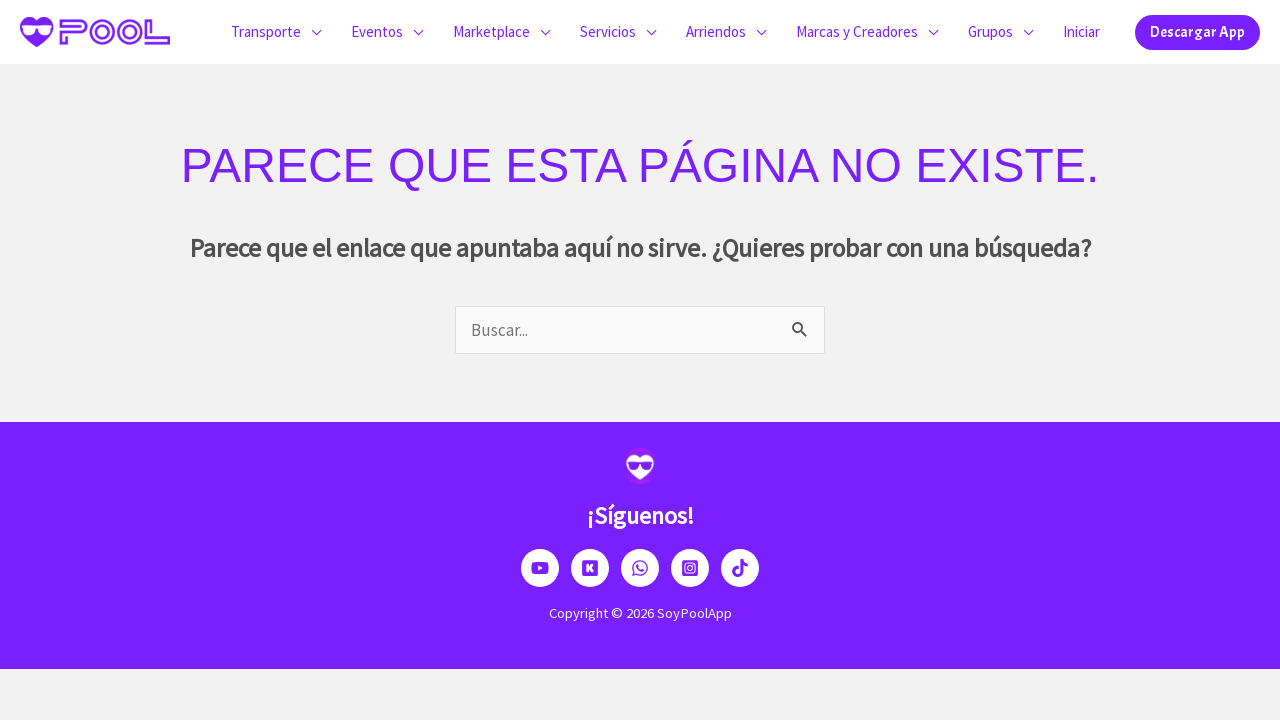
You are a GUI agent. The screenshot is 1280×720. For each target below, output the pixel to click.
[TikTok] (740, 568)
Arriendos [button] (716, 31)
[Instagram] (690, 568)
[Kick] (590, 568)
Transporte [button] (266, 31)
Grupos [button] (990, 31)
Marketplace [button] (491, 31)
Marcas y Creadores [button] (857, 31)
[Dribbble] (640, 568)
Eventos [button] (377, 31)
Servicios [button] (608, 31)
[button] (1197, 32)
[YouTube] (540, 568)
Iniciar (1081, 31)
